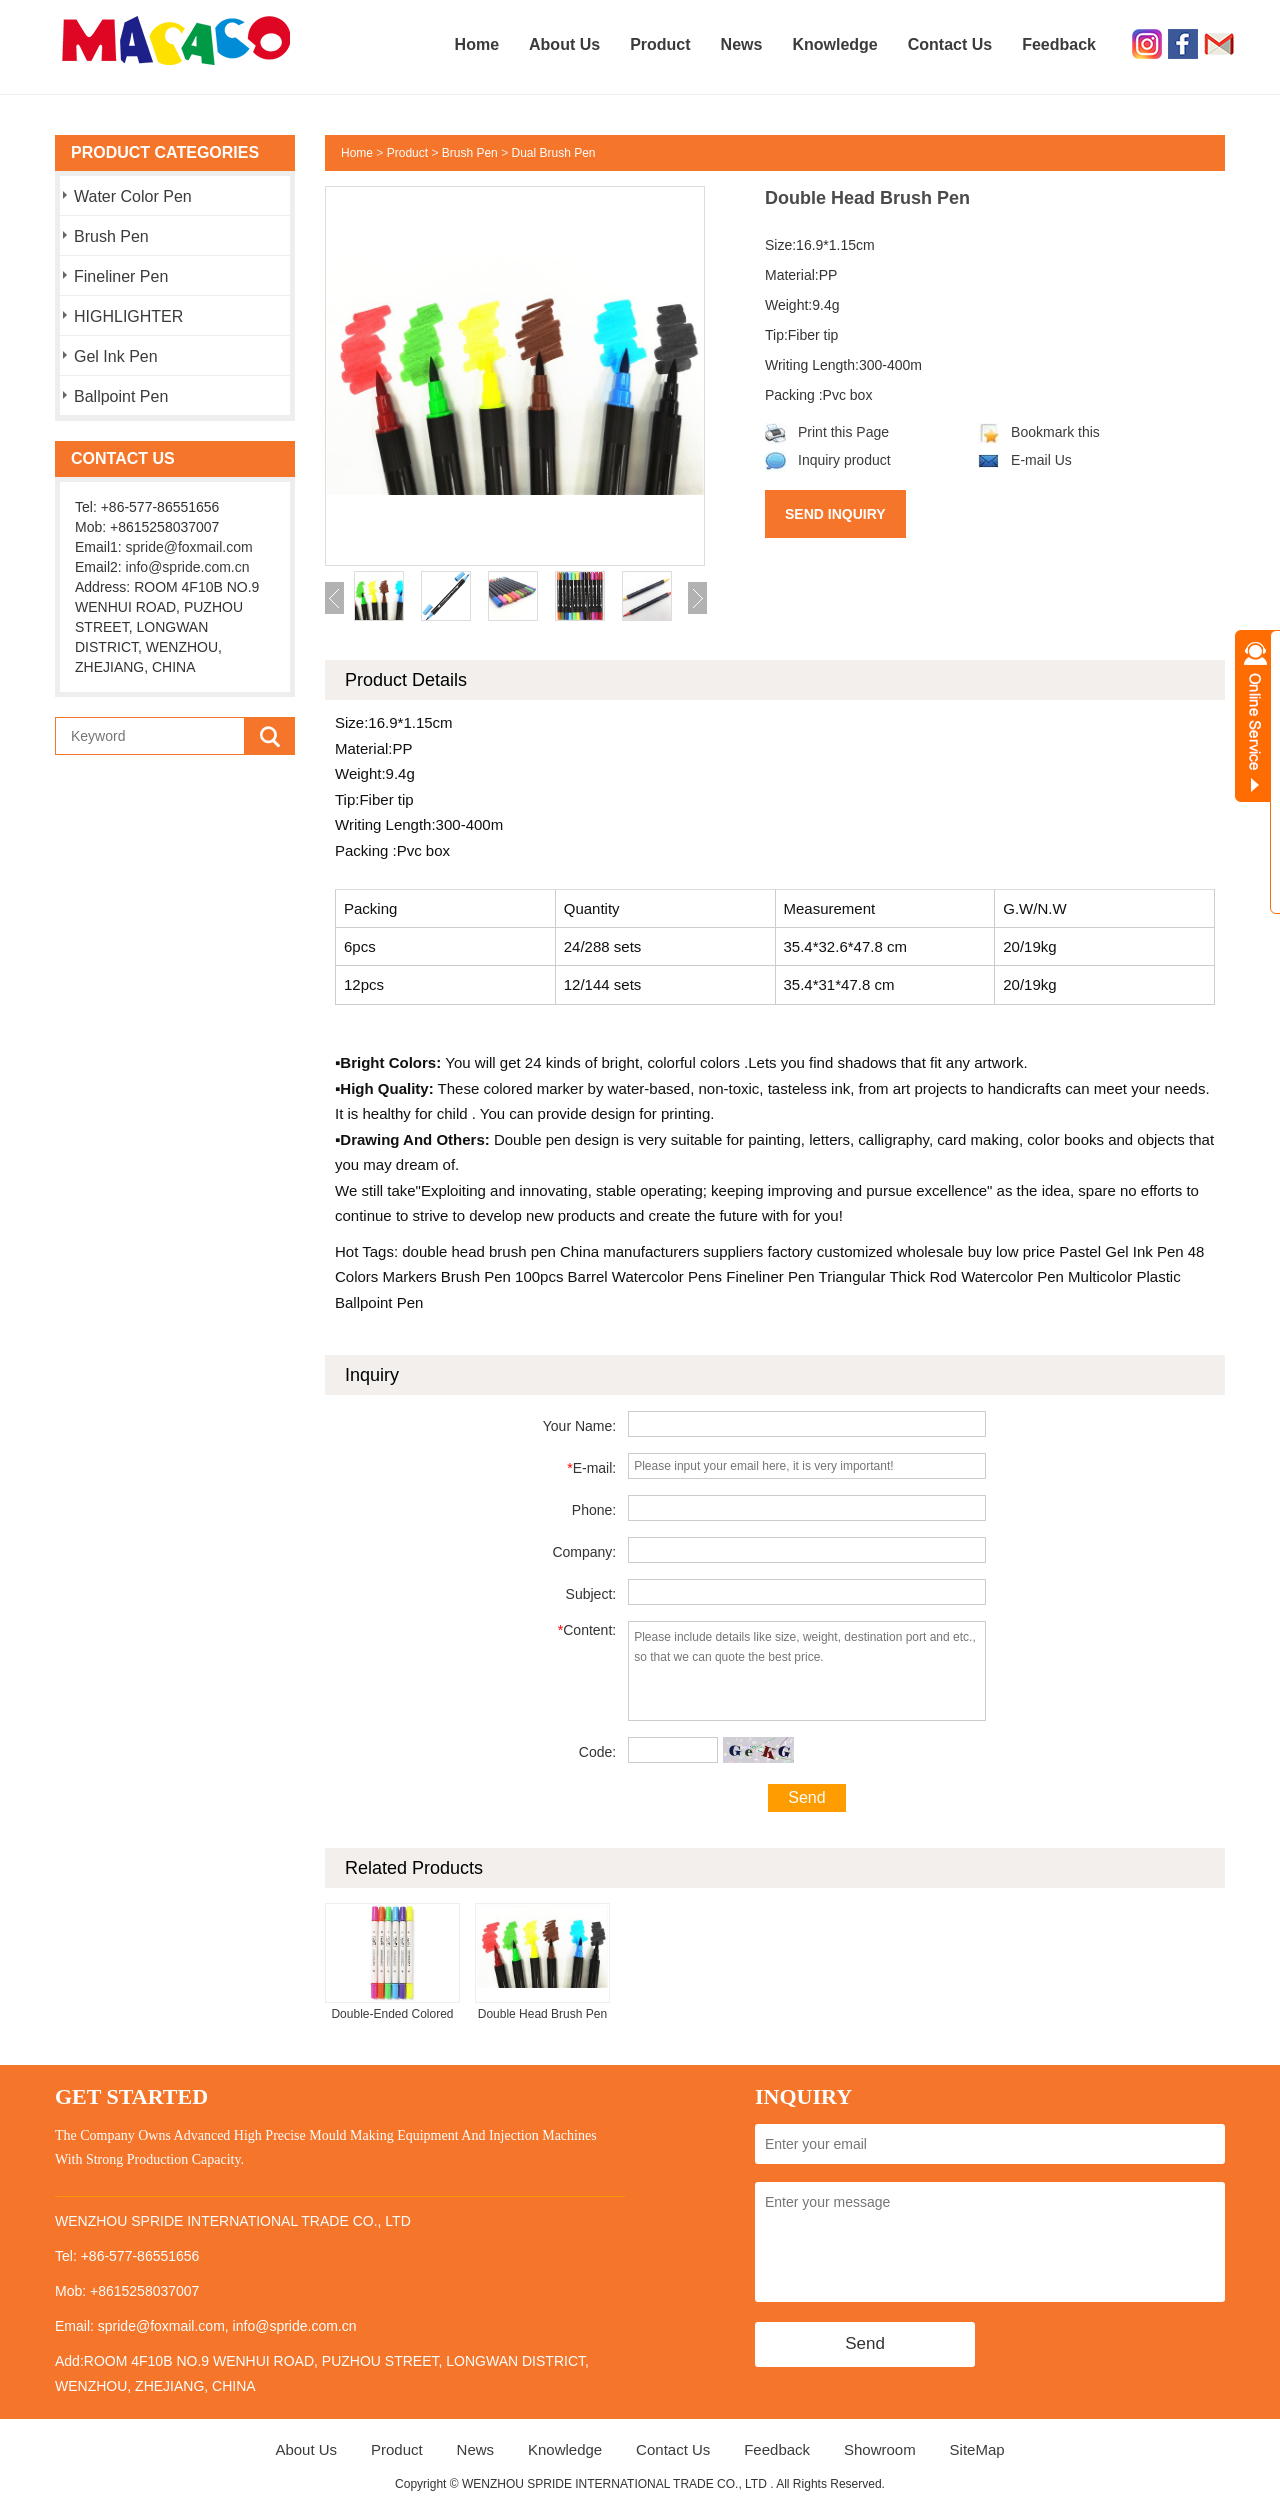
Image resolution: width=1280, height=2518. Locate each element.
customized (853, 1251)
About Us (564, 44)
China (577, 1251)
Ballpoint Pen (121, 396)
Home (477, 44)
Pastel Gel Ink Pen (1119, 1251)
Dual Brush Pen (553, 153)
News (742, 44)
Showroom (880, 2449)
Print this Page (827, 432)
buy (977, 1251)
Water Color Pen (133, 196)
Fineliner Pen (121, 276)
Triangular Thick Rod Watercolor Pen (939, 1276)
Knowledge (834, 44)
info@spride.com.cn (188, 567)
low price (1023, 1251)
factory (787, 1251)
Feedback (1059, 44)
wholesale (928, 1251)
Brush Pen (111, 236)
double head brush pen (478, 1251)
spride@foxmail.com (189, 547)
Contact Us (950, 44)
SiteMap (977, 2449)
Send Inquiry (835, 514)
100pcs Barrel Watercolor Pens (616, 1276)
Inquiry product (828, 460)
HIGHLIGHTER (128, 316)
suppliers (731, 1251)
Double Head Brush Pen (542, 2014)
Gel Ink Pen (116, 356)
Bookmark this (1039, 432)
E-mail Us (1025, 460)
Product (660, 44)
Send (806, 1797)
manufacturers (649, 1251)
